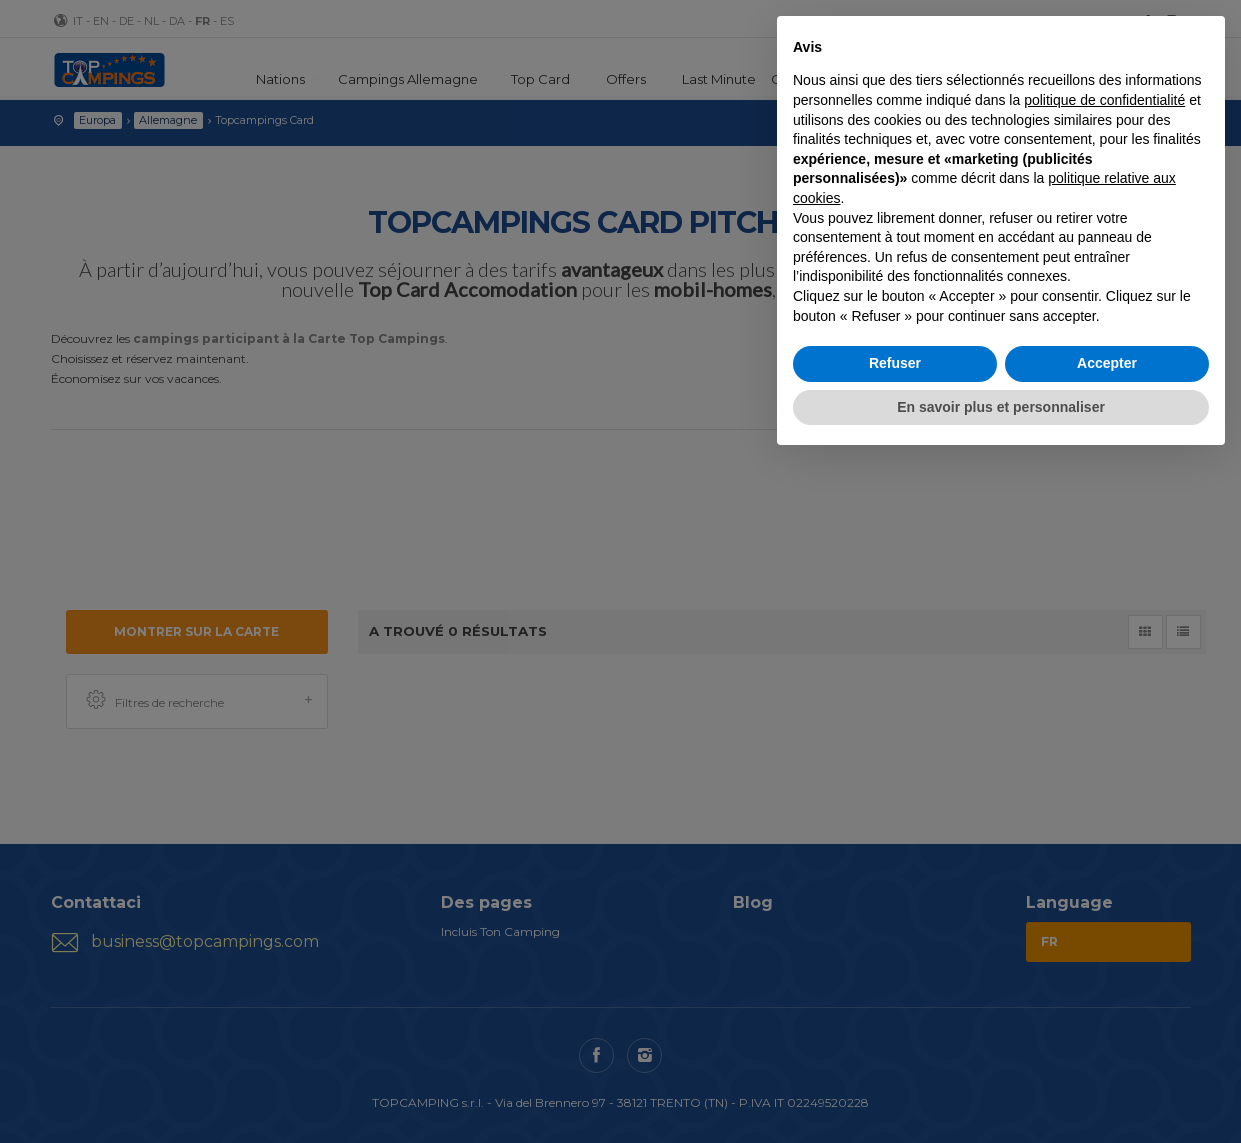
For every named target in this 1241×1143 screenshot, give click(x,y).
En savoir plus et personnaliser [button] (1001, 407)
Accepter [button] (1107, 363)
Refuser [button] (895, 363)
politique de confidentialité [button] (1104, 100)
